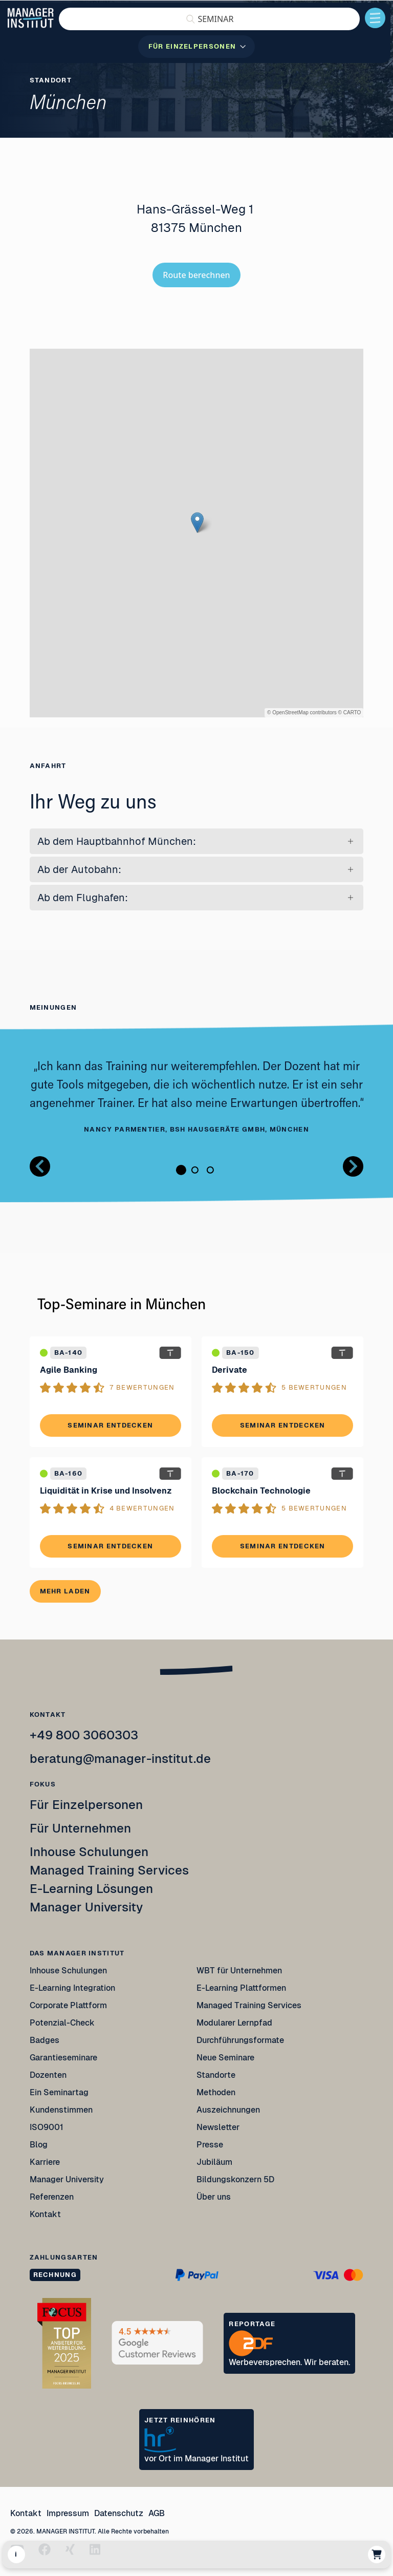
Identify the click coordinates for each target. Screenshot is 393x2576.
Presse (209, 2144)
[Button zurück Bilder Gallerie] (40, 1166)
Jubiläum (214, 2162)
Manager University (86, 1907)
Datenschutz (118, 2513)
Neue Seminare (225, 2057)
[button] (209, 19)
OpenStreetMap (290, 712)
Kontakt (45, 2214)
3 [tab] (210, 1170)
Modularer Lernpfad (234, 2023)
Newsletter (217, 2127)
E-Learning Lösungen (91, 1889)
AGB (156, 2513)
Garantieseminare (63, 2057)
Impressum (68, 2513)
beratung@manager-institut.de (120, 1758)
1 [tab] (181, 1170)
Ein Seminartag (59, 2092)
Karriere (45, 2162)
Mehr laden (65, 1591)
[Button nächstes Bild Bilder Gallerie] (353, 1166)
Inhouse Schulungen (89, 1852)
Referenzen (52, 2197)
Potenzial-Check (62, 2023)
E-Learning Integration (72, 1988)
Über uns (213, 2197)
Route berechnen (196, 275)
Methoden (215, 2092)
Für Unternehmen (80, 1828)
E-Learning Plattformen (241, 1988)
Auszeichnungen (228, 2110)
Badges (44, 2040)
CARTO (352, 712)
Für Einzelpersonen (86, 1805)
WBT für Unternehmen (239, 1970)
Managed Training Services (109, 1870)
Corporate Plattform (68, 2005)
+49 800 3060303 (84, 1735)
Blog (39, 2144)
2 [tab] (195, 1170)
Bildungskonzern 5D (235, 2179)
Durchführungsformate (240, 2040)
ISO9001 (46, 2127)
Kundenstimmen (61, 2110)
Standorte (215, 2075)
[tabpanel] (197, 1097)
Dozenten (48, 2075)
